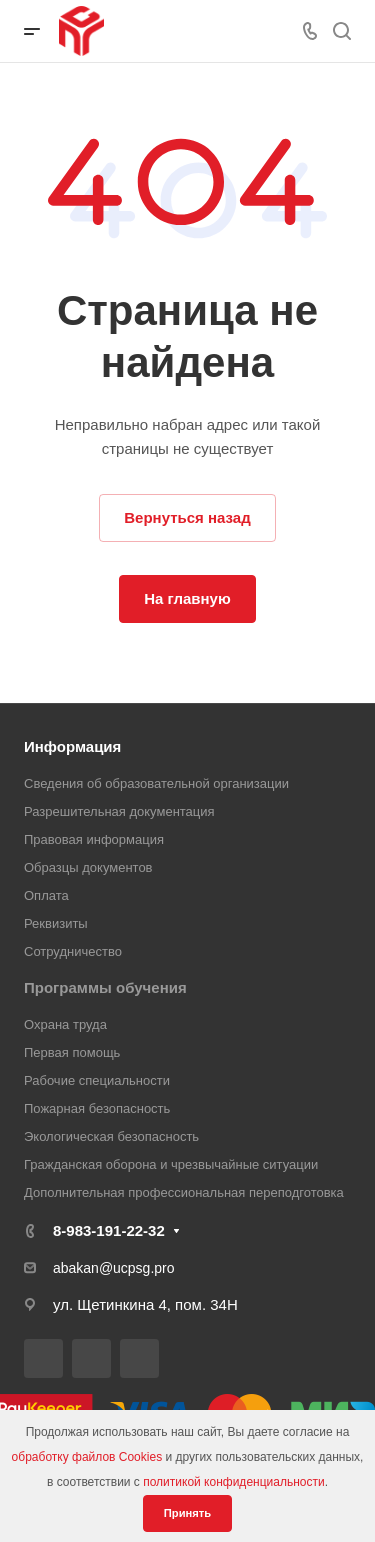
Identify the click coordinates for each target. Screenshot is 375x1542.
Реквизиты (56, 923)
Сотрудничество (73, 951)
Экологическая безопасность (111, 1136)
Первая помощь (72, 1052)
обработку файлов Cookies (87, 1457)
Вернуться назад (187, 517)
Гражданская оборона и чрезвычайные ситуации (171, 1164)
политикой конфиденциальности (233, 1482)
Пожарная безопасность (97, 1108)
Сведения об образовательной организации (156, 783)
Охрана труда (65, 1024)
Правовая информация (94, 839)
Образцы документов (88, 867)
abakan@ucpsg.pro (114, 1268)
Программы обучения (105, 987)
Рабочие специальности (97, 1080)
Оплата (46, 895)
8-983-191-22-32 (109, 1230)
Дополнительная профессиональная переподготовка (184, 1192)
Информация (72, 746)
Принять (187, 1513)
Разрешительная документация (119, 811)
